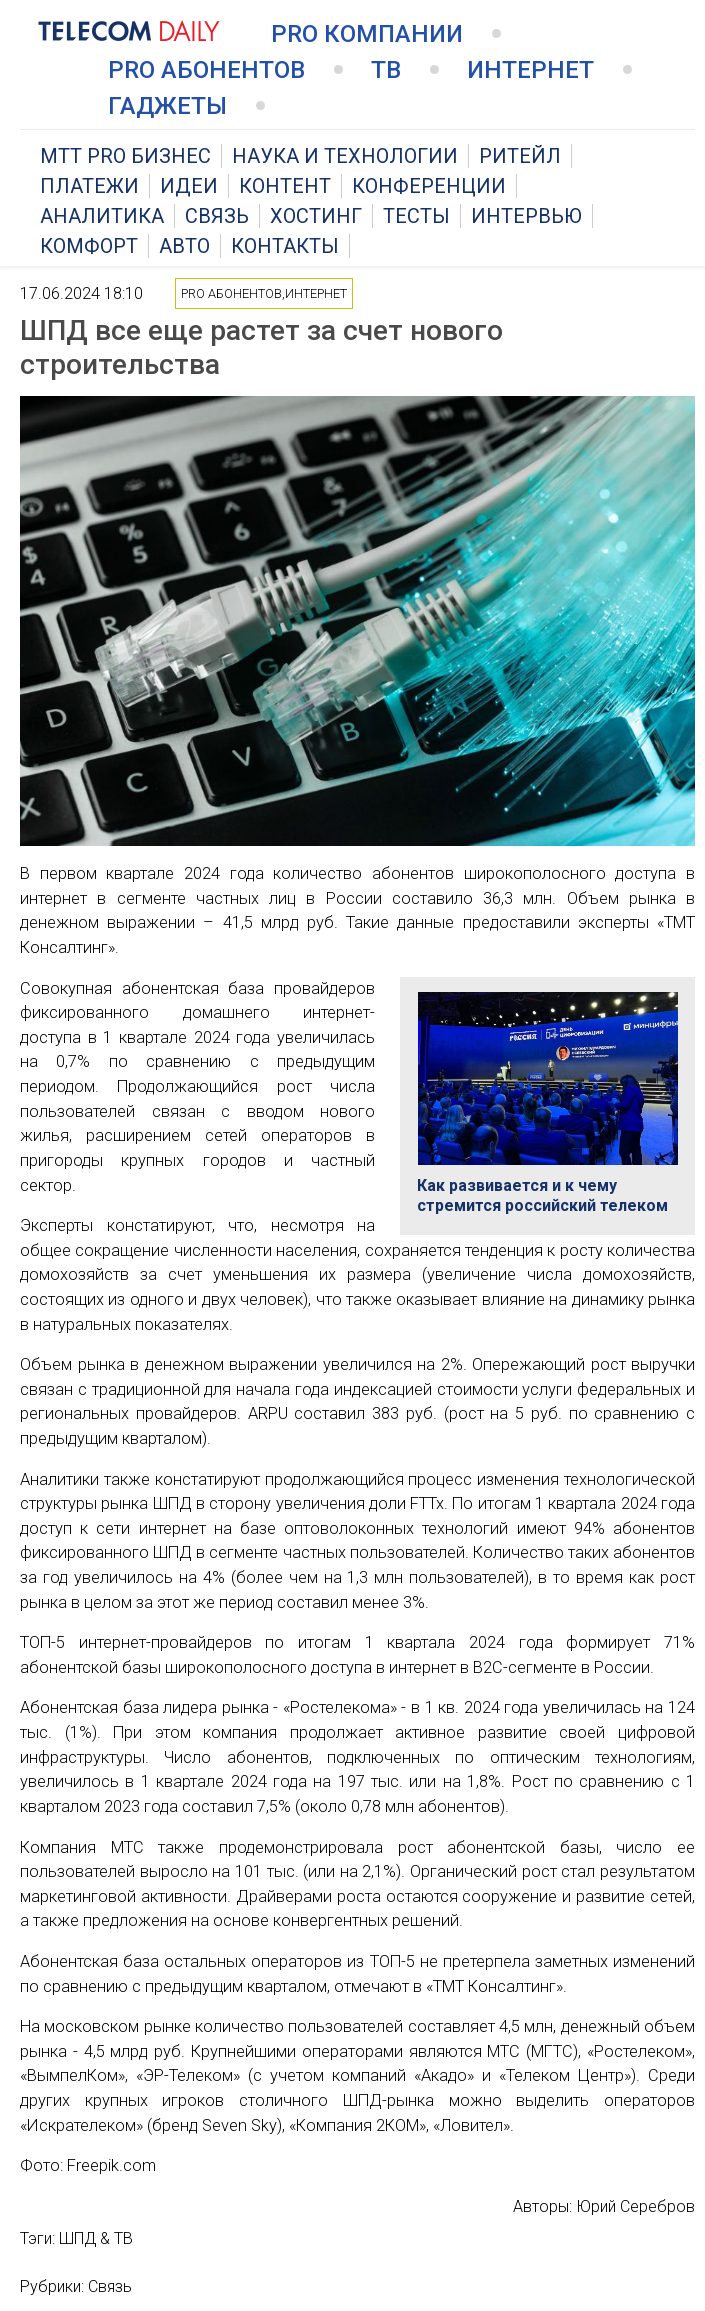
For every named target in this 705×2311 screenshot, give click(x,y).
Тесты (416, 216)
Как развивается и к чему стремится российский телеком (542, 1195)
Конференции (429, 186)
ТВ (386, 70)
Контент (285, 186)
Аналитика (102, 216)
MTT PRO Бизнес (125, 156)
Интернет (530, 70)
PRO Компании (367, 34)
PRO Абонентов (206, 70)
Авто (184, 246)
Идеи (189, 186)
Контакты (285, 246)
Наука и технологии (345, 156)
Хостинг (316, 216)
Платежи (89, 186)
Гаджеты (167, 106)
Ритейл (520, 156)
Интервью (526, 216)
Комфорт (89, 246)
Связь (217, 216)
